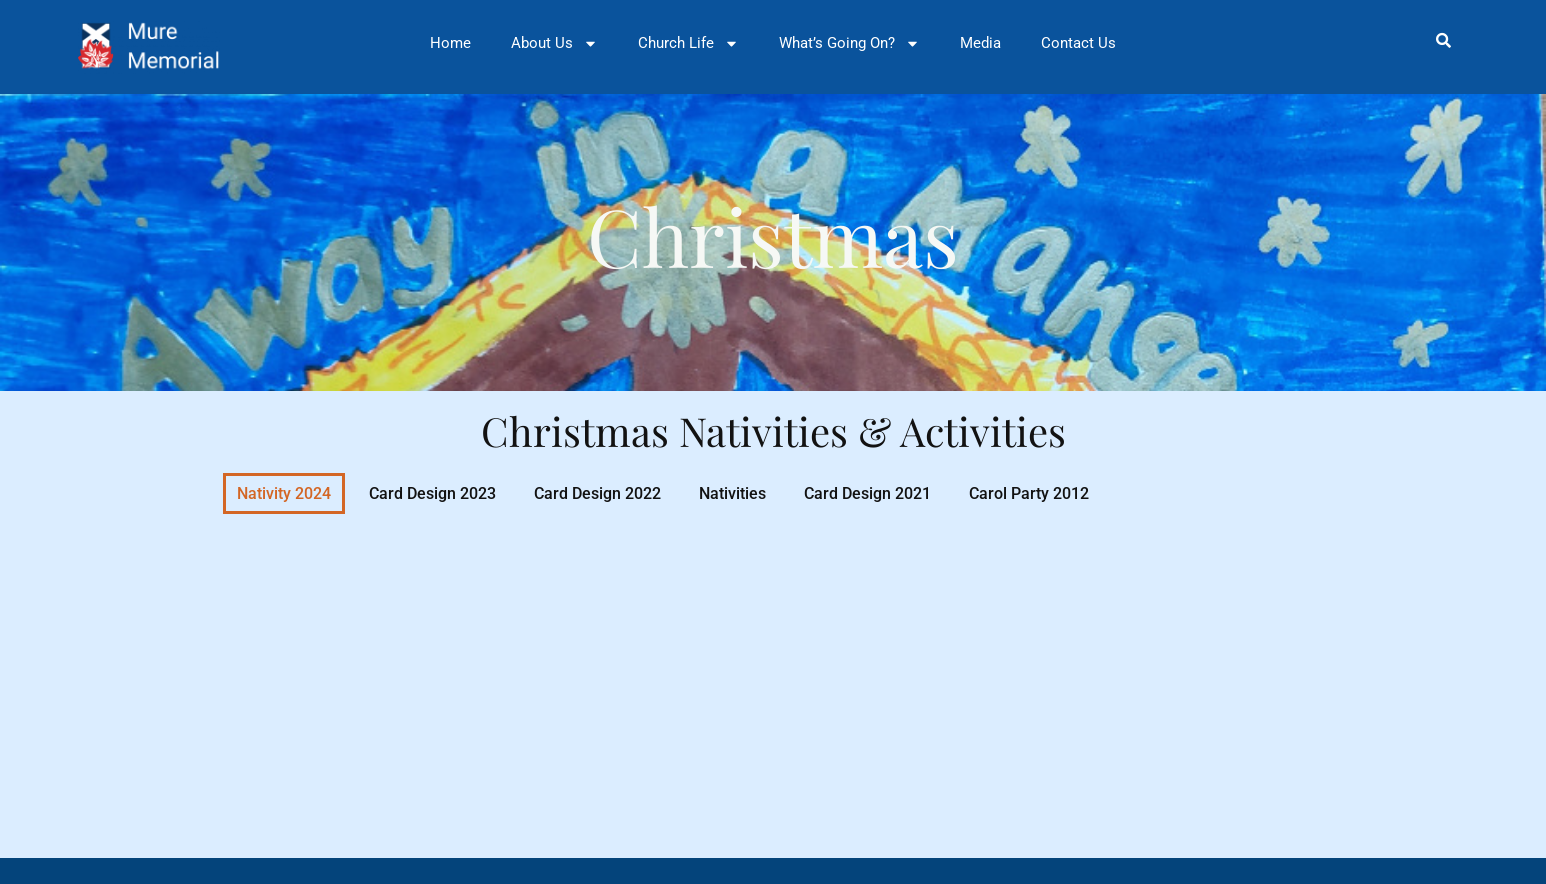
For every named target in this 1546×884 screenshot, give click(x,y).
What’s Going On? (849, 43)
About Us (554, 43)
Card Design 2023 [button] (432, 493)
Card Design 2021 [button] (867, 493)
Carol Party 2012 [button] (1029, 493)
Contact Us (1078, 43)
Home (450, 43)
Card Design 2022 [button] (597, 493)
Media (980, 43)
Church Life (688, 43)
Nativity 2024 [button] (284, 493)
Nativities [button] (732, 493)
